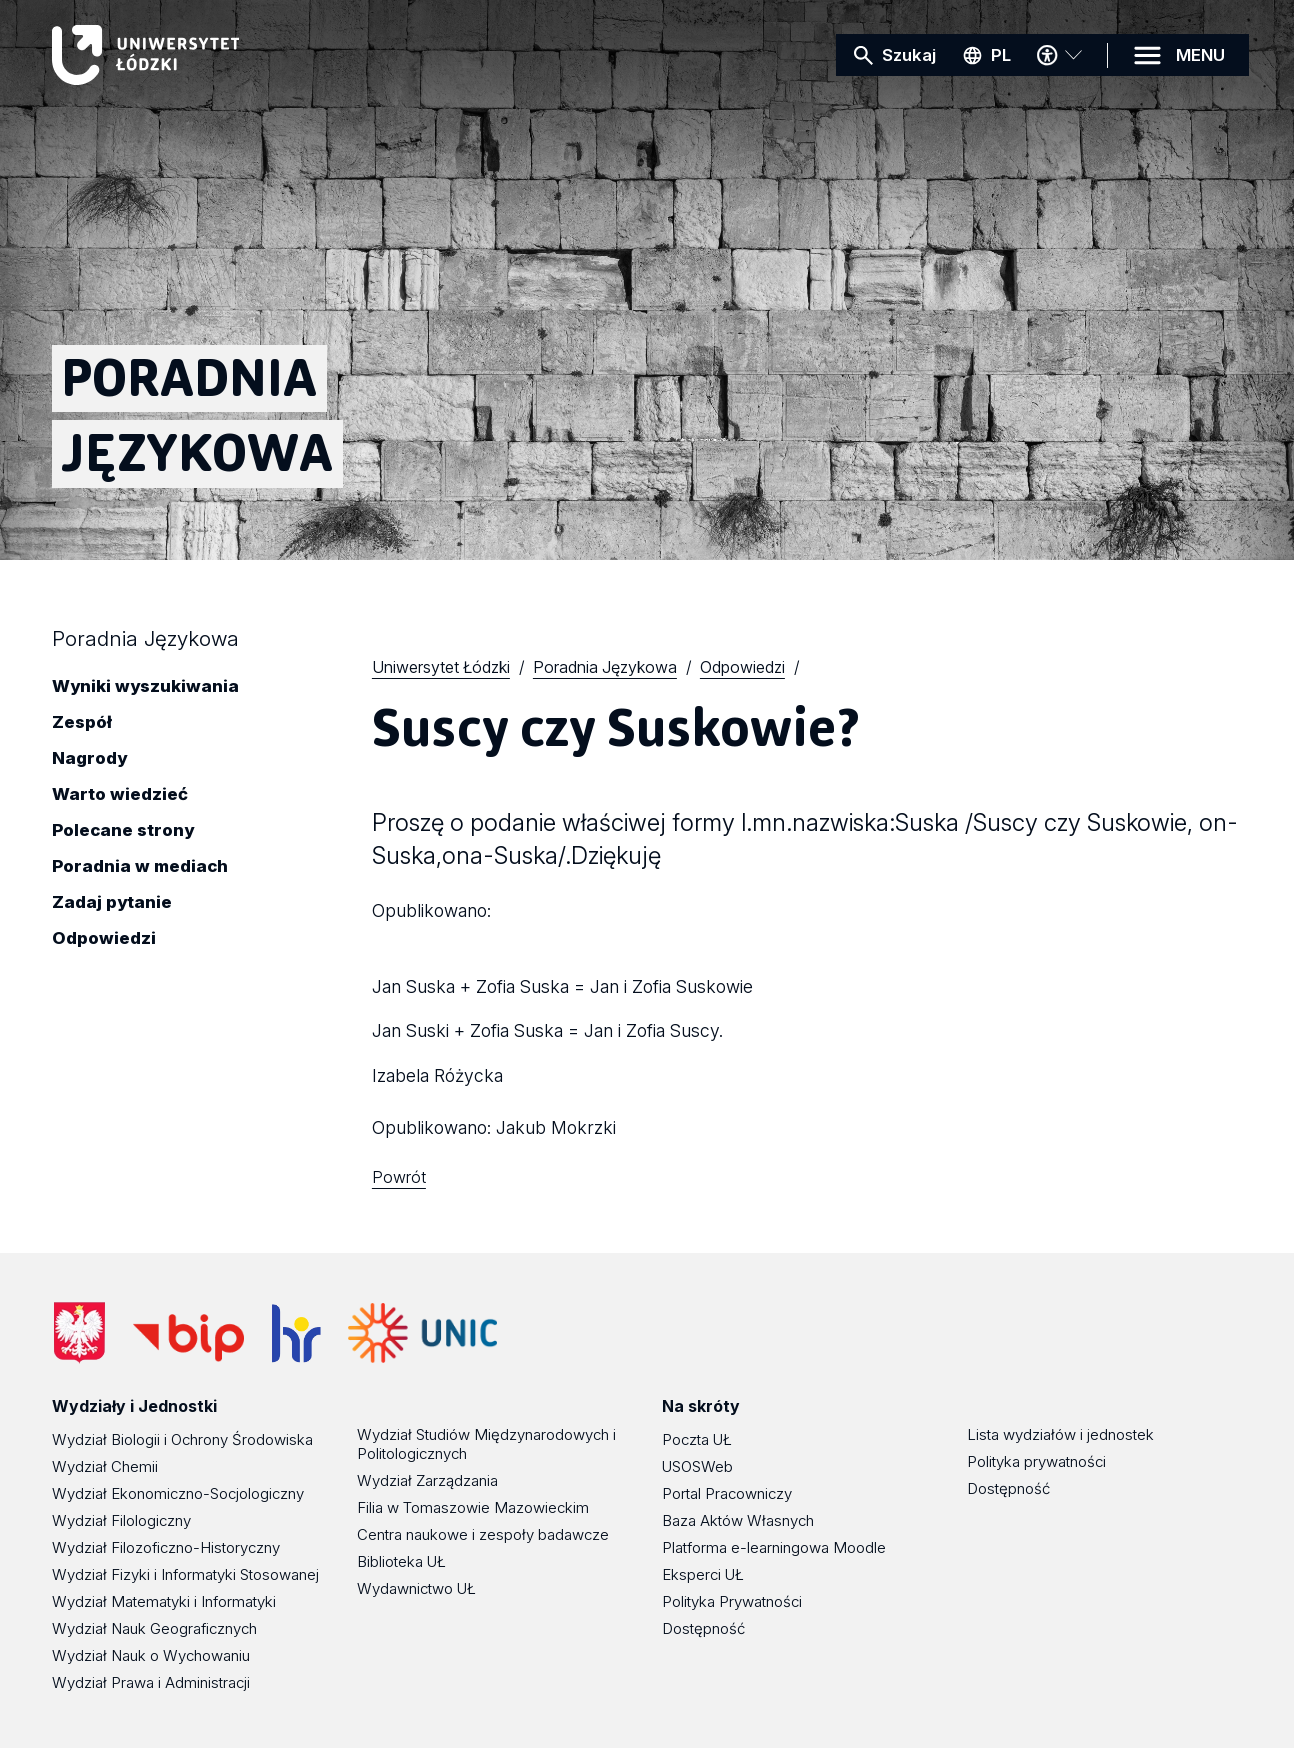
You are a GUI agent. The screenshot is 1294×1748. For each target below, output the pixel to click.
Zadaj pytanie (112, 903)
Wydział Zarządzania (427, 1480)
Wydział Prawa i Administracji (151, 1682)
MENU (1200, 55)
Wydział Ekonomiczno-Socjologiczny (178, 1493)
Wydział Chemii (105, 1466)
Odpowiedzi (104, 939)
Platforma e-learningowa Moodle (774, 1547)
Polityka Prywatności (732, 1601)
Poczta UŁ (697, 1439)
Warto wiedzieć (120, 795)
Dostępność (703, 1628)
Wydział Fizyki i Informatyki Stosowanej (185, 1574)
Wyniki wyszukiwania (145, 687)
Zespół (82, 723)
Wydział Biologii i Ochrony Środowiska (182, 1439)
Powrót (399, 1177)
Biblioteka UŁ (401, 1561)
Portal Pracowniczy (727, 1493)
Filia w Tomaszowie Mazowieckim (473, 1507)
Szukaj (909, 55)
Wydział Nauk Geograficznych (154, 1628)
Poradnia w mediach (140, 867)
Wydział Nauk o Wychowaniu (151, 1655)
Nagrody (89, 759)
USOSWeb (697, 1466)
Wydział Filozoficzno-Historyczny (166, 1547)
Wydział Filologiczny (121, 1520)
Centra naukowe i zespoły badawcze (483, 1534)
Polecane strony (123, 831)
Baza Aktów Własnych (738, 1520)
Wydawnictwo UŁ (416, 1588)
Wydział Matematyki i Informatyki (164, 1601)
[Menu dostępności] (1059, 55)
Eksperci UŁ (703, 1574)
